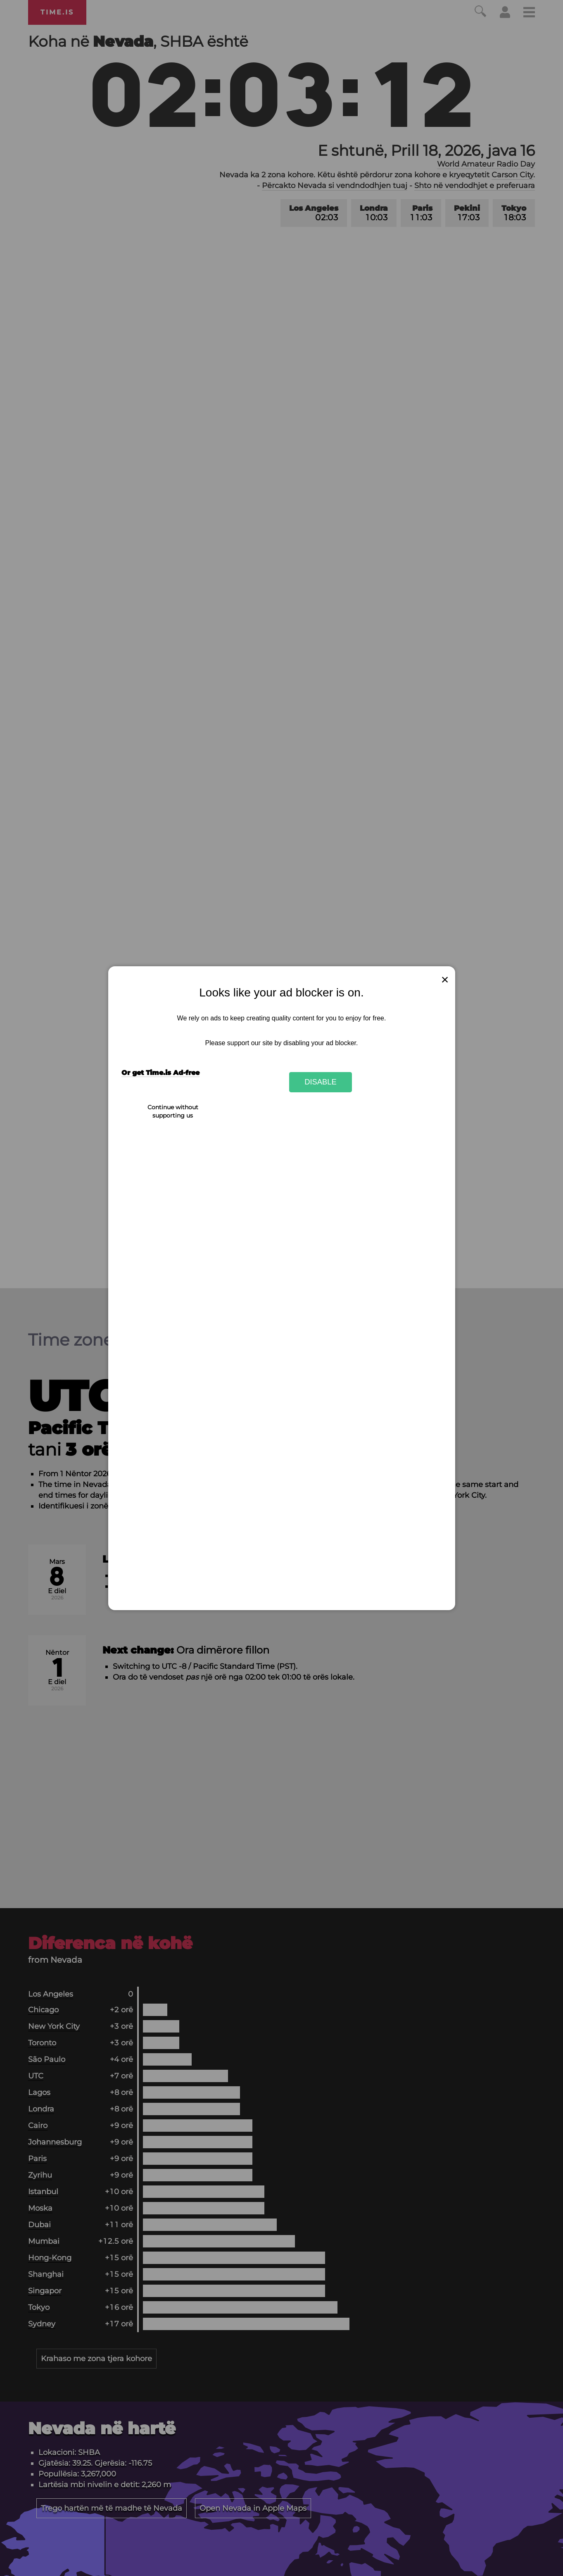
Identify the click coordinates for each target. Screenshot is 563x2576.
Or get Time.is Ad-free (160, 1073)
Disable (320, 1081)
